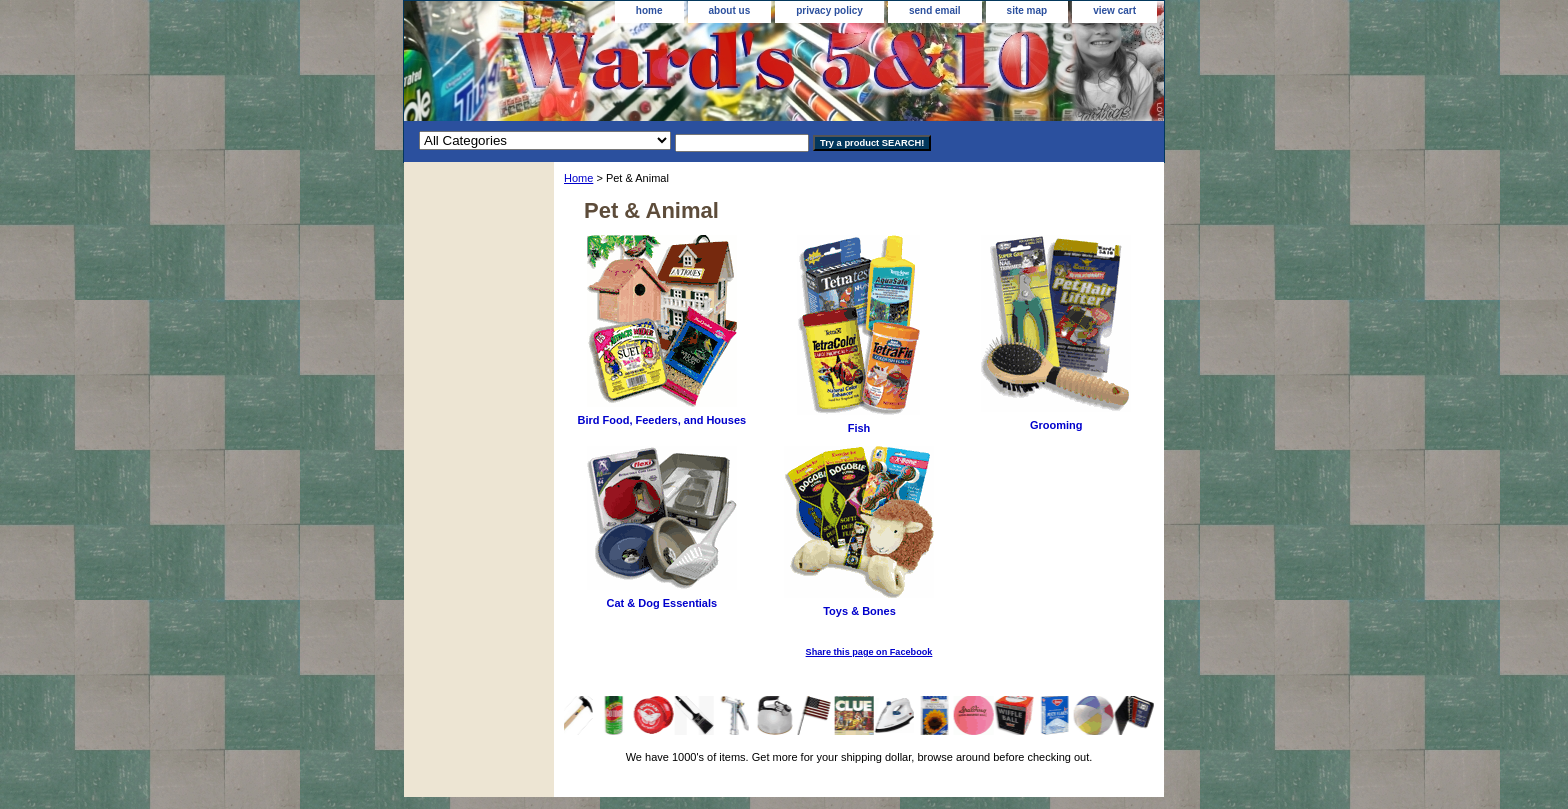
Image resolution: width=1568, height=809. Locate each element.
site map (1027, 10)
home (649, 10)
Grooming (1056, 425)
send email (935, 10)
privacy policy (829, 10)
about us (730, 10)
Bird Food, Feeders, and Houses (661, 420)
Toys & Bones (859, 611)
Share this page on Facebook (869, 652)
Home (578, 178)
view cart (1114, 10)
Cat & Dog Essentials (662, 603)
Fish (859, 428)
